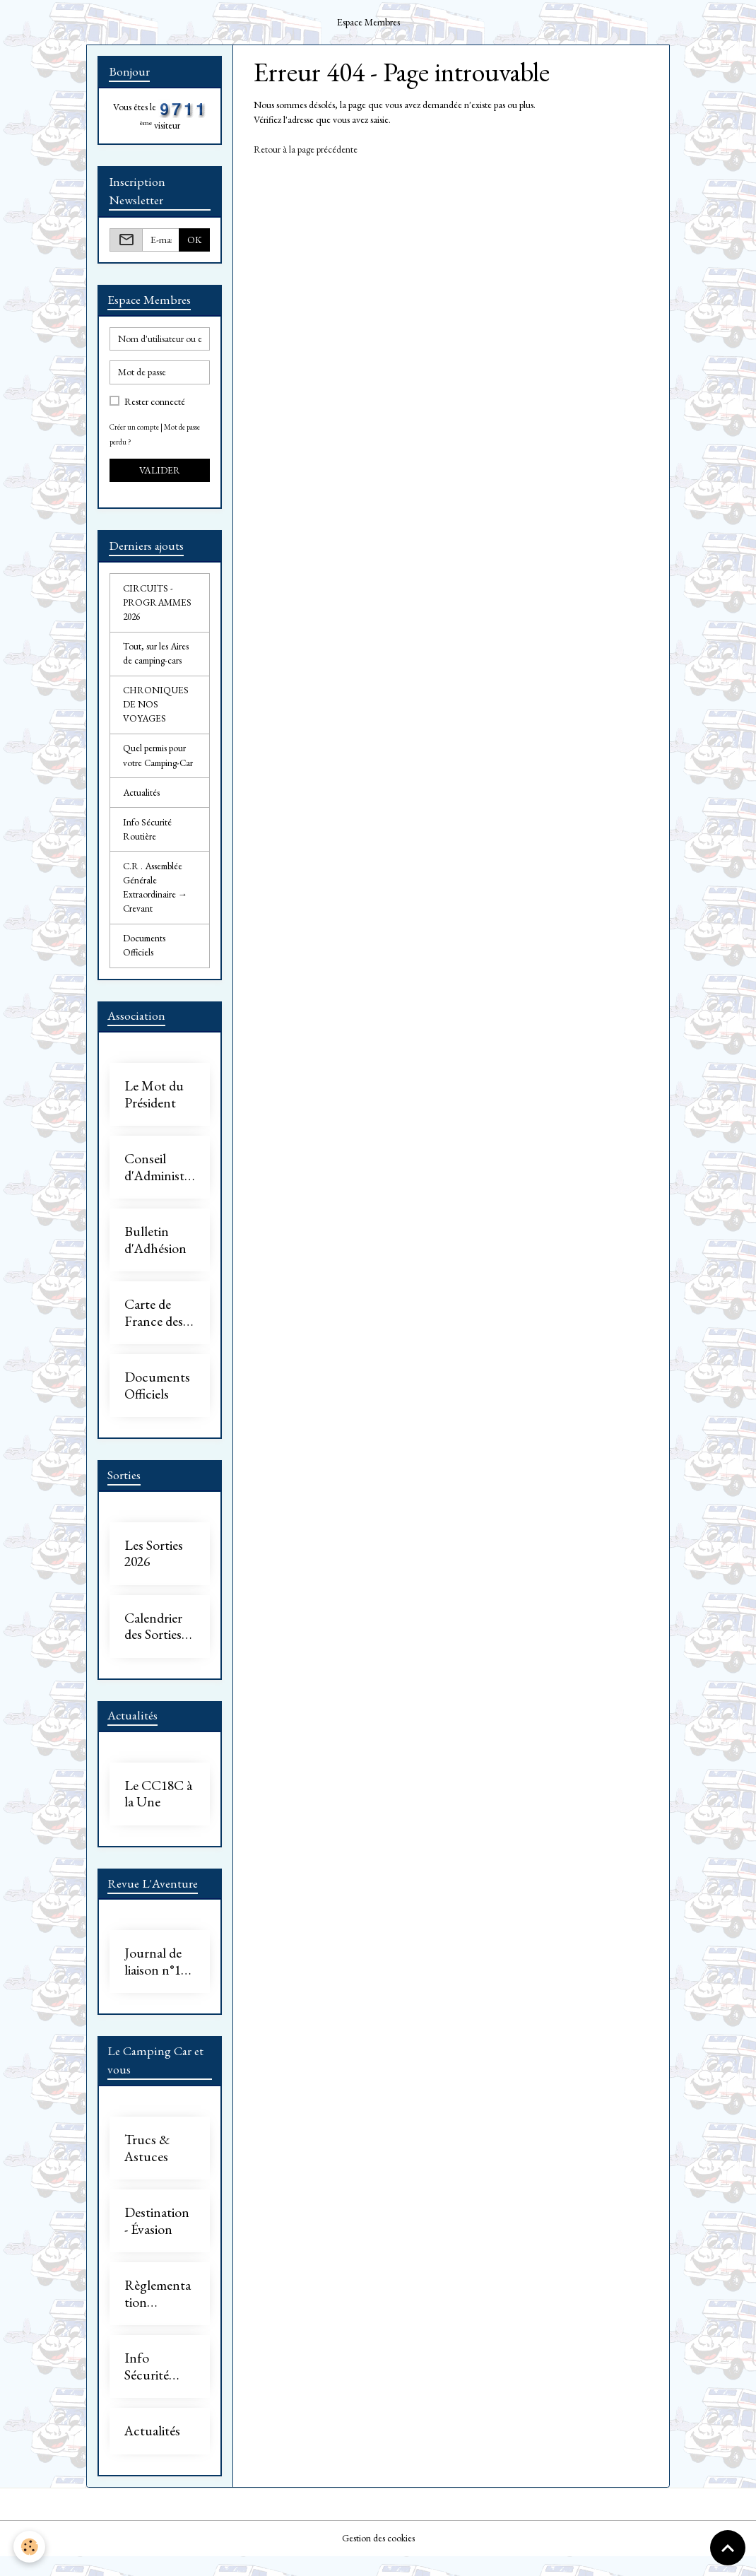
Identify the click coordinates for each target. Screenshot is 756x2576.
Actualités (141, 800)
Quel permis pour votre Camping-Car (159, 763)
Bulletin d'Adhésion (155, 1255)
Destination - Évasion (156, 2241)
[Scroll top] (727, 2547)
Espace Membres (368, 22)
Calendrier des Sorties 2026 (153, 1642)
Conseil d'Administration (159, 1182)
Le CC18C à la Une (158, 1811)
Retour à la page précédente (306, 149)
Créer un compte (135, 428)
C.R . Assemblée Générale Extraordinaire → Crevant (155, 898)
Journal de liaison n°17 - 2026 (159, 1980)
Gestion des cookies (378, 2557)
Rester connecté (154, 402)
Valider (159, 471)
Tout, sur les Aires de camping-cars (156, 657)
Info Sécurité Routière (147, 838)
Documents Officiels (145, 958)
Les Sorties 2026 (153, 1570)
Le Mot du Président (154, 1110)
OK (194, 239)
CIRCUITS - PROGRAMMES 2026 (157, 605)
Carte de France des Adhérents (153, 1328)
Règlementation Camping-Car (157, 2314)
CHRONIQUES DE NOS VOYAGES (157, 710)
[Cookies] (30, 2547)
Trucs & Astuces (147, 2168)
